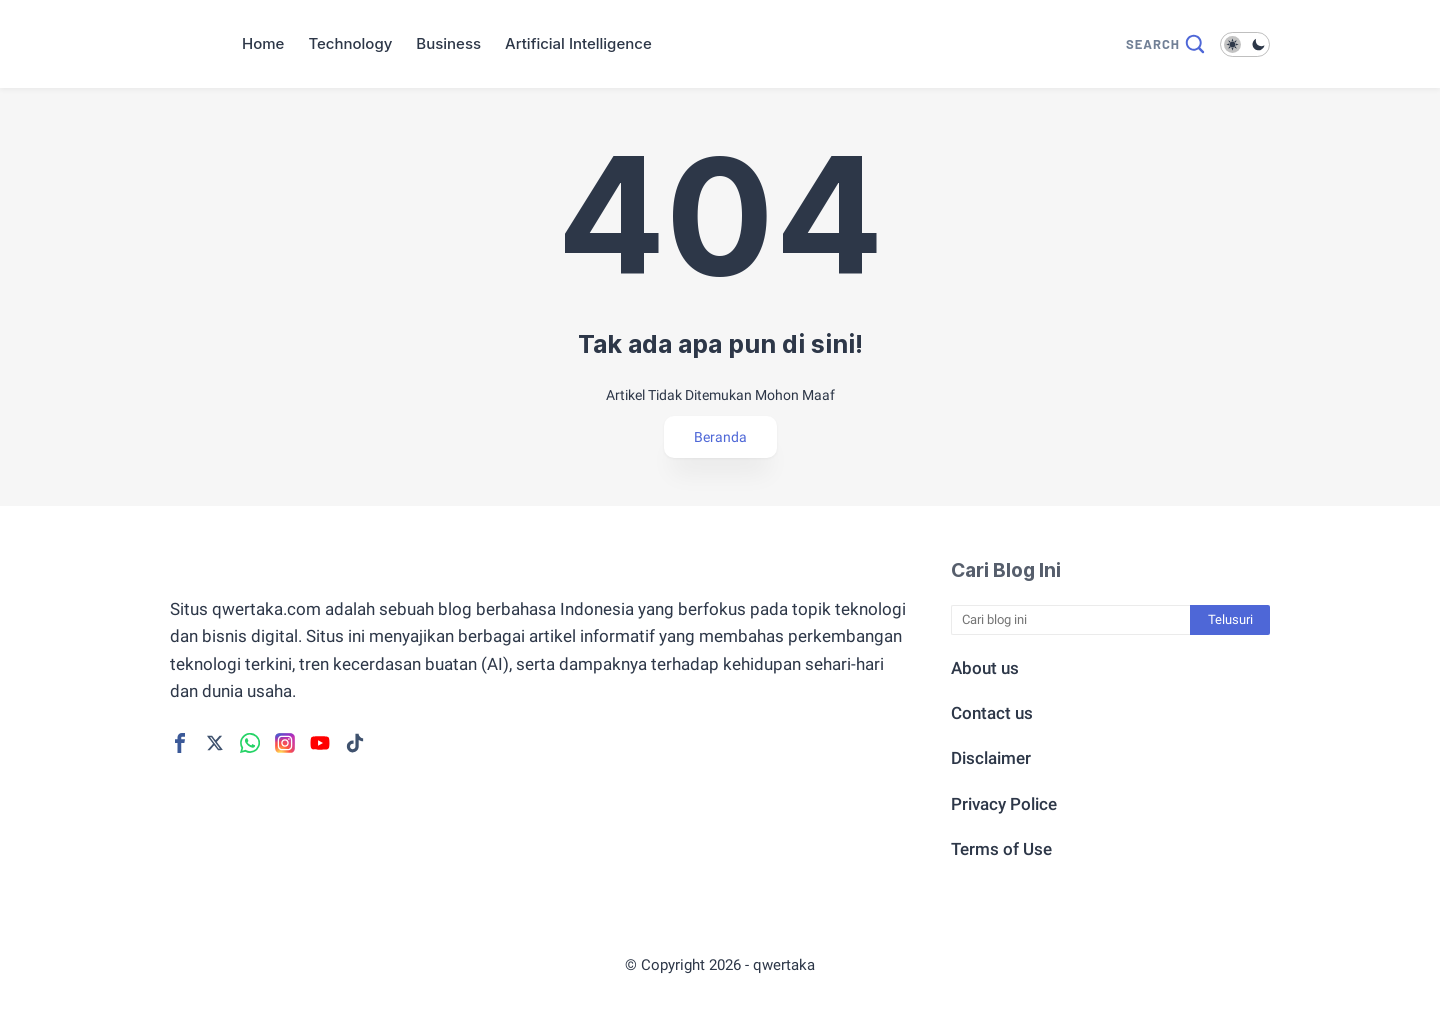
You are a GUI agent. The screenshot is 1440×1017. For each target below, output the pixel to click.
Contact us (992, 713)
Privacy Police (1004, 804)
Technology (350, 43)
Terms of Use (1001, 849)
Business (448, 43)
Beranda (720, 437)
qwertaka (784, 965)
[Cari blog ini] (1071, 620)
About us (985, 668)
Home (263, 43)
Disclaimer (991, 758)
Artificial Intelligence (578, 43)
